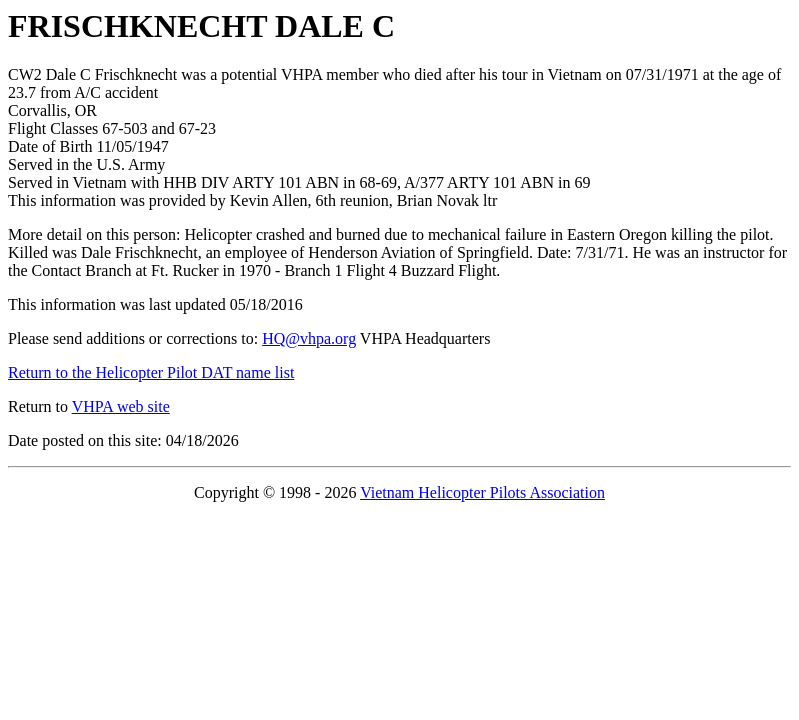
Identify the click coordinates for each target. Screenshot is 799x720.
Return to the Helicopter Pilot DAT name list (151, 372)
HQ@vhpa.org (309, 338)
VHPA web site (121, 406)
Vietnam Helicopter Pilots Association (482, 492)
